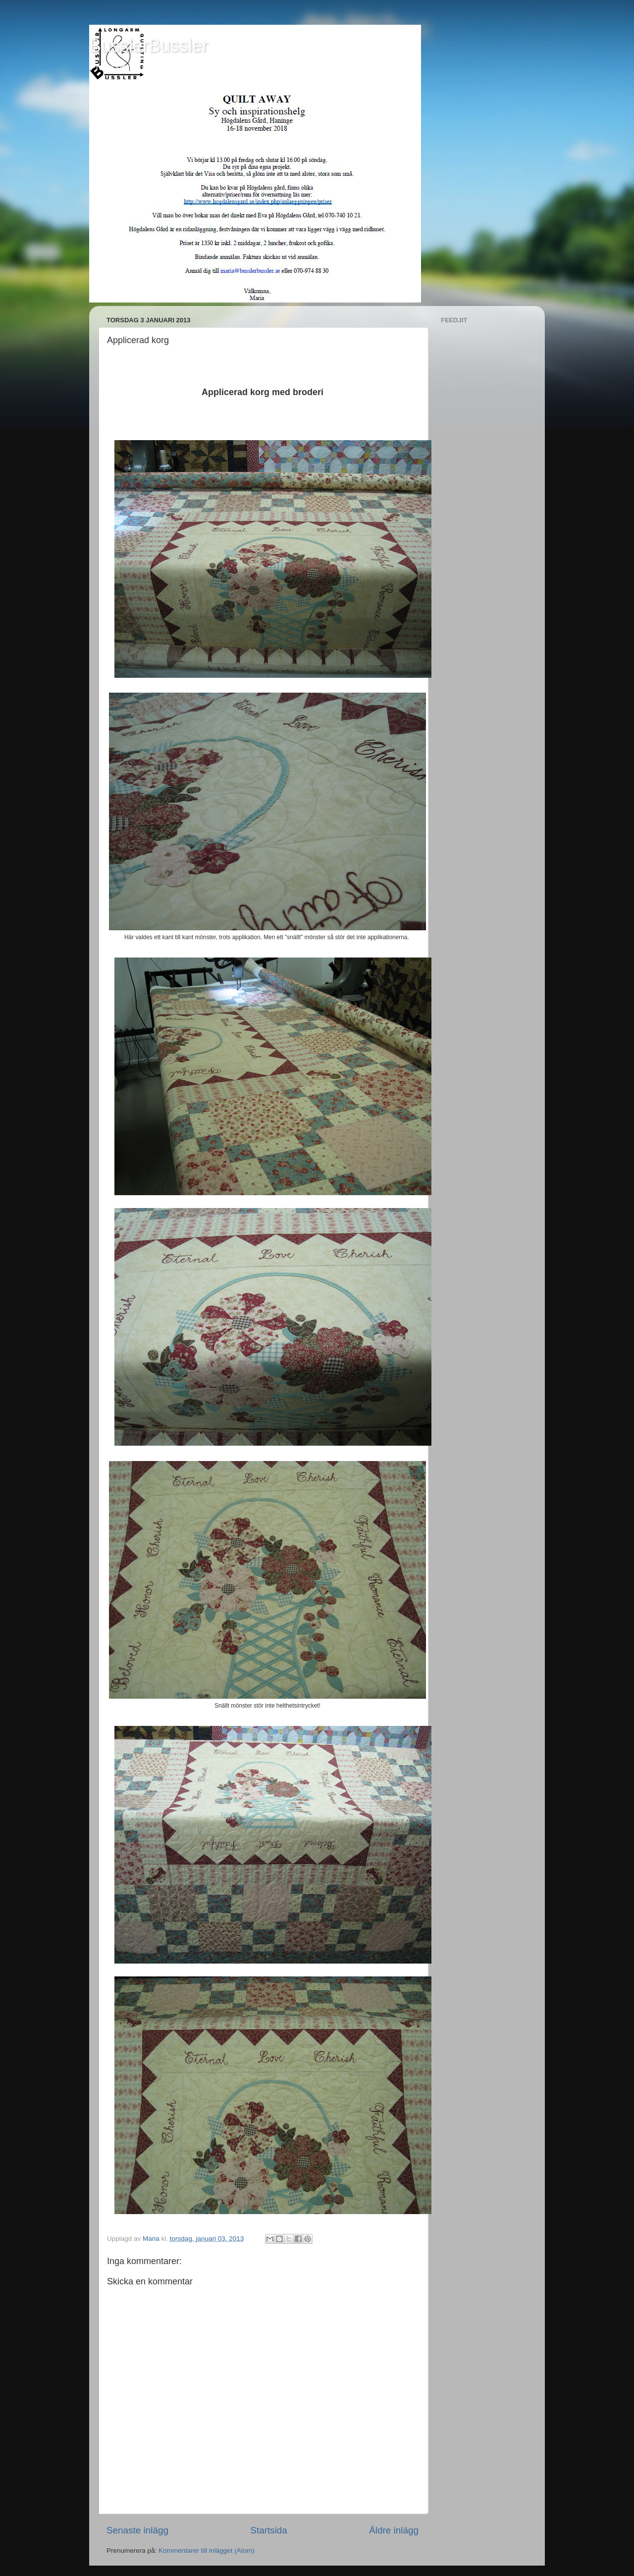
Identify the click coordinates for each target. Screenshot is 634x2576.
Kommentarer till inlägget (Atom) (206, 2550)
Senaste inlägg (137, 2530)
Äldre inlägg (394, 2530)
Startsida (268, 2530)
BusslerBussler (148, 46)
